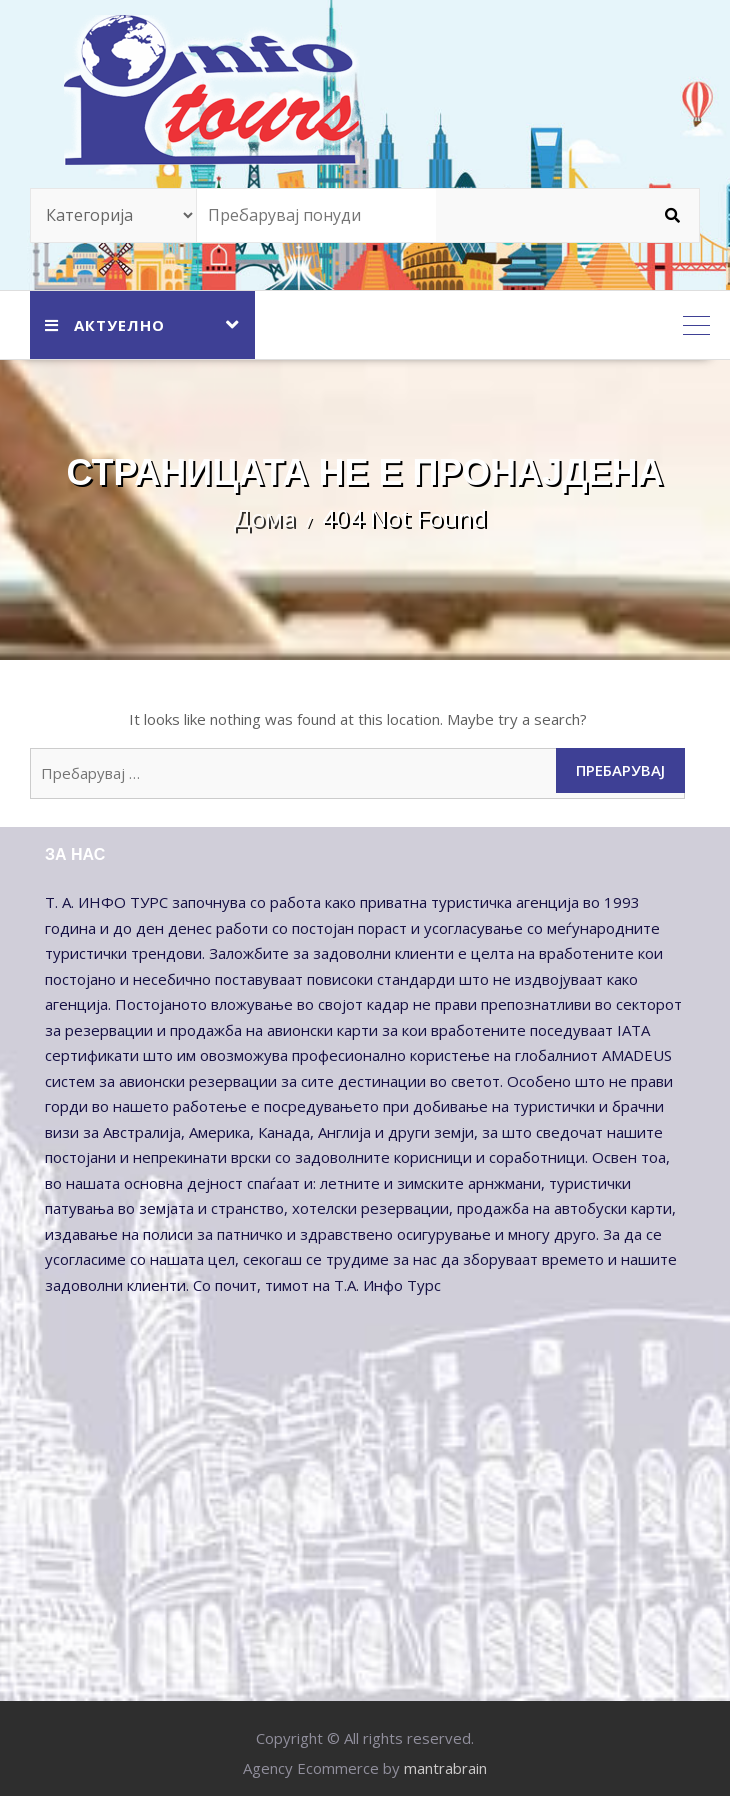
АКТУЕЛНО (105, 325)
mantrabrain (445, 1768)
